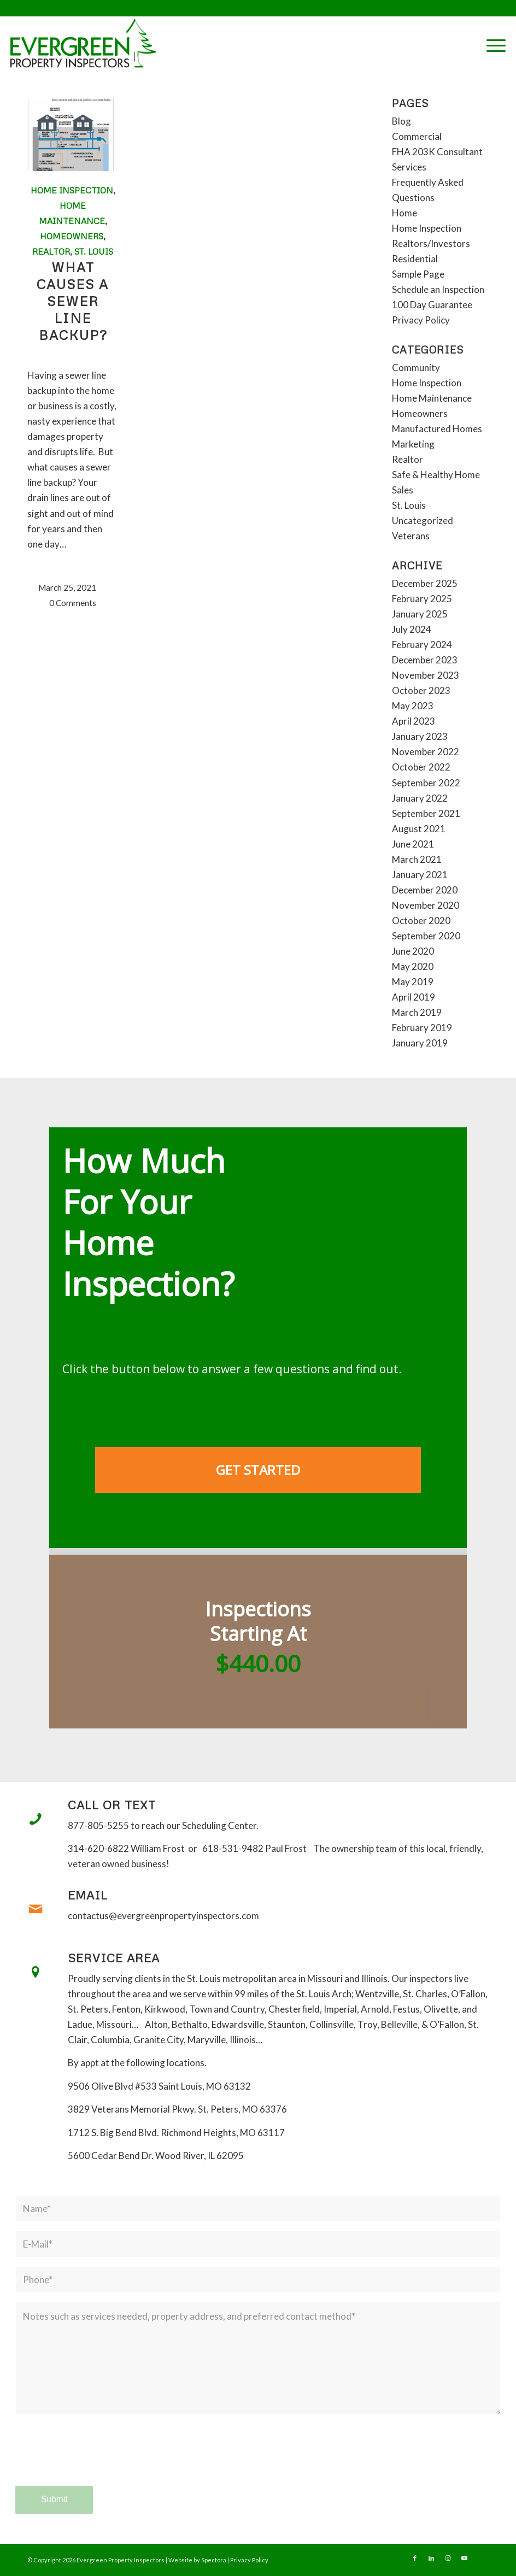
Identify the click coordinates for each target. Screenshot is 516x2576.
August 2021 (418, 828)
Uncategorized (422, 520)
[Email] (35, 1909)
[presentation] (98, 2460)
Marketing (413, 444)
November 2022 (425, 751)
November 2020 (425, 905)
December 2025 (425, 583)
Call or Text (112, 1805)
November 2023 (425, 675)
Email (88, 1895)
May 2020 (412, 966)
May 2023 (412, 705)
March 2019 (417, 1012)
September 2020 (426, 936)
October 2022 (421, 767)
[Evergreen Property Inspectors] (83, 43)
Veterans (411, 536)
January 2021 (420, 874)
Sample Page (418, 274)
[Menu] (491, 43)
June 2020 (413, 951)
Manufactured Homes (437, 428)
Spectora (214, 2559)
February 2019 (422, 1027)
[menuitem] (491, 44)
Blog (401, 121)
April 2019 (413, 997)
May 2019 (412, 981)
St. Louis (93, 251)
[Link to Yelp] (480, 2558)
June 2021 (413, 844)
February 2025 (422, 598)
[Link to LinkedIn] (431, 2558)
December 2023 (425, 660)
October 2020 (421, 920)
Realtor (51, 251)
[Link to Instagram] (447, 2558)
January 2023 (420, 736)
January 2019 (420, 1043)
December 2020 (425, 890)
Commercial (417, 136)
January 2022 (420, 798)
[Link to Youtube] (464, 2558)
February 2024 (422, 644)
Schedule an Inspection (438, 289)
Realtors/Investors (431, 243)
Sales (402, 490)
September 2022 (426, 783)
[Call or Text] (35, 1819)
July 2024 (411, 629)
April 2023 (413, 721)
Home (404, 213)
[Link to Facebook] (415, 2558)
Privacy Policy (421, 320)
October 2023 (421, 690)
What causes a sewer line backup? (73, 301)
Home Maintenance (432, 398)
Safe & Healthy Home (436, 474)
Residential (415, 258)
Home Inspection (72, 190)
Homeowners (71, 236)
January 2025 (420, 614)
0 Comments (72, 603)
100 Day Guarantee (432, 304)
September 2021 (426, 813)
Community (416, 367)
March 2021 (417, 859)
